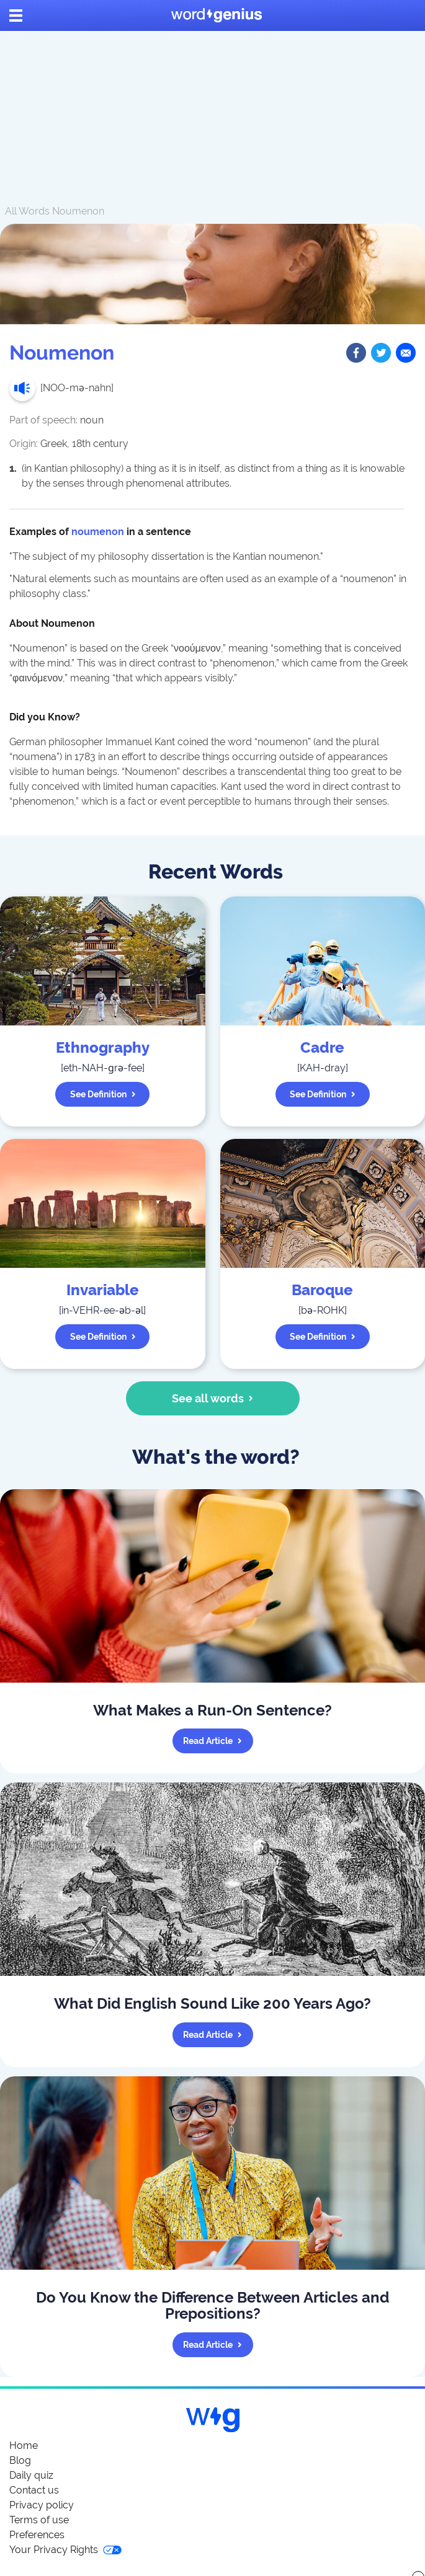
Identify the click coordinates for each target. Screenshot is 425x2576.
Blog (20, 2460)
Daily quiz (31, 2475)
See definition (103, 1094)
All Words (27, 211)
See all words (212, 1398)
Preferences (37, 2535)
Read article (212, 1741)
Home (23, 2445)
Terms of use (39, 2520)
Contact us (34, 2490)
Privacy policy (41, 2505)
